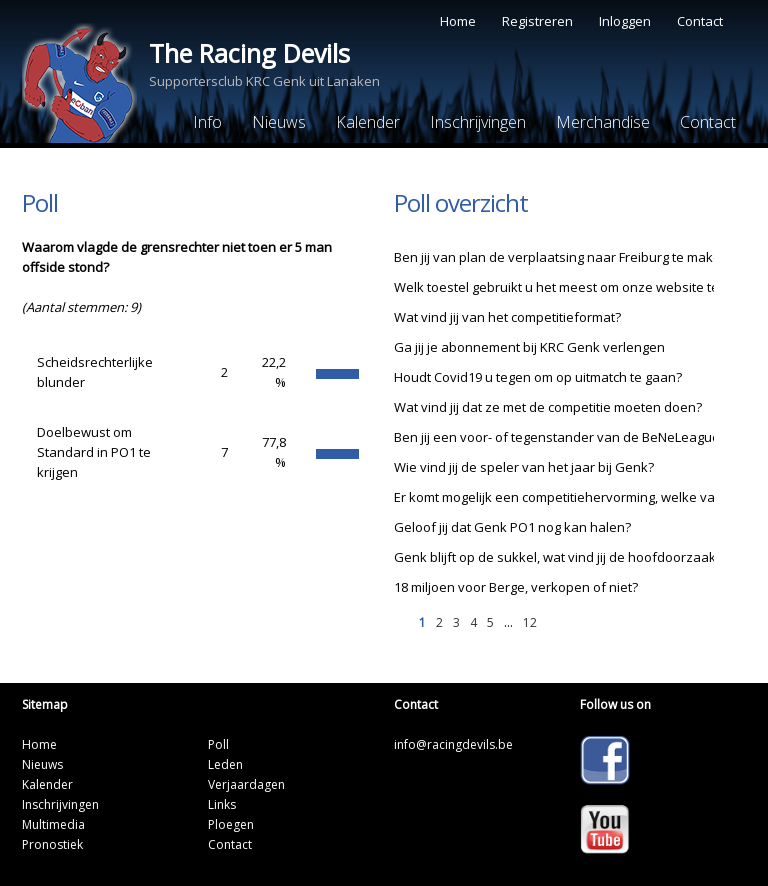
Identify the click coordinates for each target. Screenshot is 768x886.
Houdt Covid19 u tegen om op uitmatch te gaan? (538, 377)
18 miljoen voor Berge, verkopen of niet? (516, 587)
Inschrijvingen (478, 122)
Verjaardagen (246, 784)
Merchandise (603, 122)
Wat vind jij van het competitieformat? (507, 317)
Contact (700, 21)
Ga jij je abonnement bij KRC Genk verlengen (529, 347)
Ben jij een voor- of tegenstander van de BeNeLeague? (560, 437)
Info (207, 122)
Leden (225, 764)
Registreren (537, 21)
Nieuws (279, 122)
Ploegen (231, 824)
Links (222, 804)
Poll (218, 744)
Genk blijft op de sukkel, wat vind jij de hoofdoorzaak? (558, 557)
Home (458, 21)
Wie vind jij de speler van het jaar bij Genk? (524, 467)
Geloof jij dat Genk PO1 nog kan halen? (512, 527)
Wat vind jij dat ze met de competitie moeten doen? (548, 407)
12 (530, 622)
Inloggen (625, 21)
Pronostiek (52, 844)
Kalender (368, 122)
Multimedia (53, 824)
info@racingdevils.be (453, 744)
